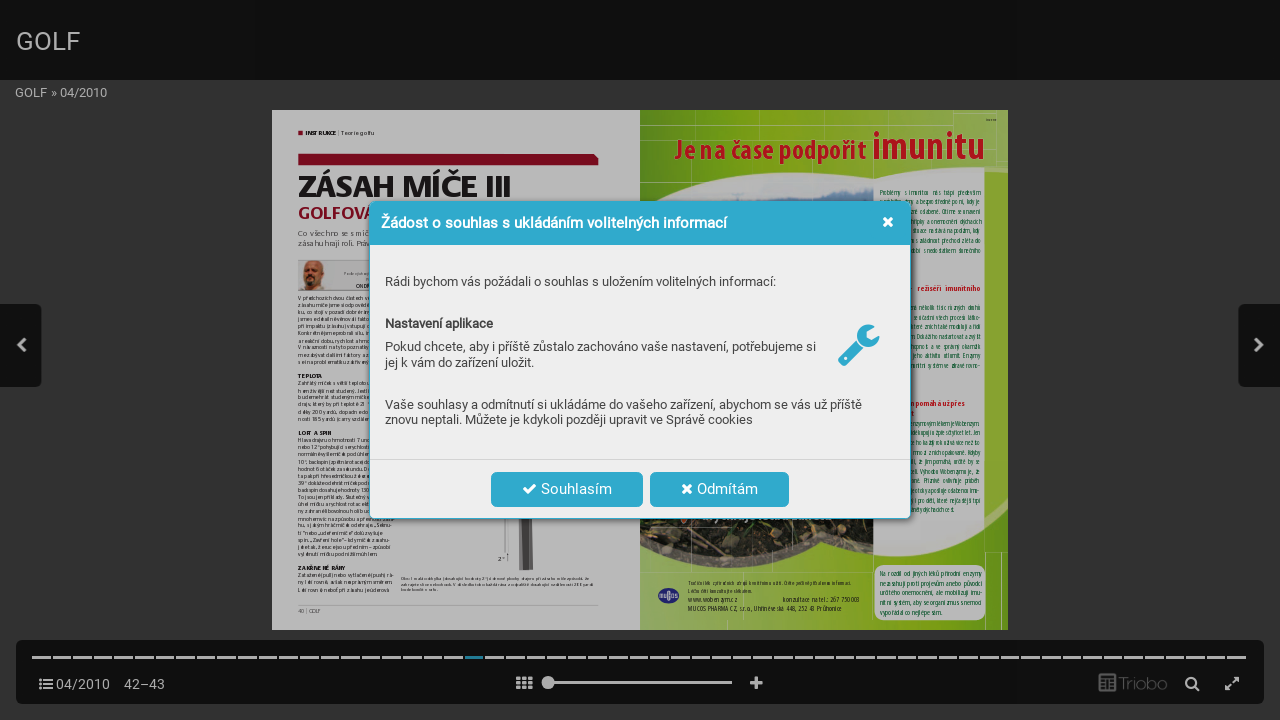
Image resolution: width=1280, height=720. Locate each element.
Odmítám (719, 489)
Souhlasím (567, 489)
